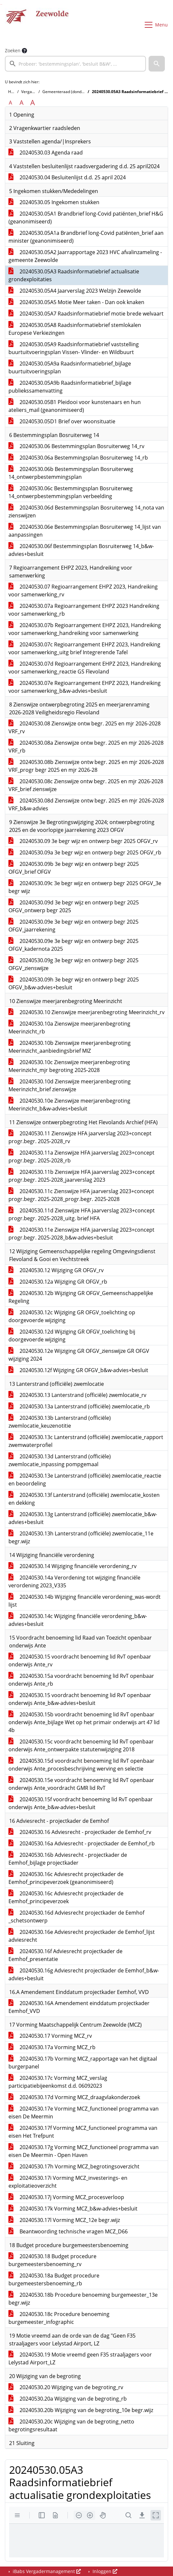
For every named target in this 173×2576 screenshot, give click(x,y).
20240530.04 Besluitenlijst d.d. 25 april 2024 (67, 177)
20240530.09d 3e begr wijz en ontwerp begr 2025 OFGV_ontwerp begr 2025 (73, 906)
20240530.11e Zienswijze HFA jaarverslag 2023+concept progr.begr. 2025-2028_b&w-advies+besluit (81, 1233)
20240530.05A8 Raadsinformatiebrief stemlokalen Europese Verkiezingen (74, 328)
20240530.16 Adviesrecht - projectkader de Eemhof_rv (79, 1832)
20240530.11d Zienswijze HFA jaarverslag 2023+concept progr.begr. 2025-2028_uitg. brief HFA (81, 1214)
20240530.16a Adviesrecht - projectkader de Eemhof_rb (81, 1843)
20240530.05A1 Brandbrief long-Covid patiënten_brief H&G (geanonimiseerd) (85, 217)
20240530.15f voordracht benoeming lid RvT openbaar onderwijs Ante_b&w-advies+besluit (80, 1803)
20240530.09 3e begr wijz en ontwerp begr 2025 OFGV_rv (83, 841)
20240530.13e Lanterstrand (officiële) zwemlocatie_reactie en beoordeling (84, 1479)
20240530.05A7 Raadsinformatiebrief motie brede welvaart (86, 313)
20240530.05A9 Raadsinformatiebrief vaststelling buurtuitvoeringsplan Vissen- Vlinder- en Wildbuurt (73, 348)
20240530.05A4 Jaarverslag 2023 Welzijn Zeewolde (74, 290)
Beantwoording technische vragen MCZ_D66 (68, 2231)
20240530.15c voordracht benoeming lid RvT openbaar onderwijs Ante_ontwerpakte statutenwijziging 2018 (81, 1745)
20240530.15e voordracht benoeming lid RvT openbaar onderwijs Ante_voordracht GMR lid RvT (81, 1783)
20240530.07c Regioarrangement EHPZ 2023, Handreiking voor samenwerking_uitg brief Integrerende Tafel (84, 648)
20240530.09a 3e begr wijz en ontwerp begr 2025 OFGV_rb (84, 852)
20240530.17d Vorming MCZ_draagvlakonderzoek (74, 2097)
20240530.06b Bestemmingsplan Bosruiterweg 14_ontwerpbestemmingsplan (70, 472)
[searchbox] (75, 64)
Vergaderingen (34, 91)
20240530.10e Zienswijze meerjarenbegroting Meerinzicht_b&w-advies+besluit (69, 1104)
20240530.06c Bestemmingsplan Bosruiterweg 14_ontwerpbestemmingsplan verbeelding (70, 492)
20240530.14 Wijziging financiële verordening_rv (72, 1566)
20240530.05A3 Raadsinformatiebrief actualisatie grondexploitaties (73, 275)
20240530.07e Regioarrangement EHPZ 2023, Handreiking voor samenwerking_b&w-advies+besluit (84, 686)
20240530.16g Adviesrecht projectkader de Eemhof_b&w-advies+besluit (83, 1974)
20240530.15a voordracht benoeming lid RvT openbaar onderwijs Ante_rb (81, 1679)
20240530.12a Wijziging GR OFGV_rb (57, 1281)
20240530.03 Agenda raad (45, 152)
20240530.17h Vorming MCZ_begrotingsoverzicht (73, 2166)
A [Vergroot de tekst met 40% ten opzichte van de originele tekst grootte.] (32, 102)
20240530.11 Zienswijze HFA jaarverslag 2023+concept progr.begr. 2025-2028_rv (79, 1137)
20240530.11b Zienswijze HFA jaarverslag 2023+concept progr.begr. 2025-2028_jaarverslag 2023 (81, 1175)
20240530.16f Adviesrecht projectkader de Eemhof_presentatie (65, 1955)
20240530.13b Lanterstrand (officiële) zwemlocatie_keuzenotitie (59, 1421)
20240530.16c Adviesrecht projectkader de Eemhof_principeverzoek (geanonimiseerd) (65, 1878)
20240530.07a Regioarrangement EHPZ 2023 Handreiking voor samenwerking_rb (83, 609)
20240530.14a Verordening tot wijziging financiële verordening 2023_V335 (74, 1581)
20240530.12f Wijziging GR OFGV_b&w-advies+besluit (78, 1370)
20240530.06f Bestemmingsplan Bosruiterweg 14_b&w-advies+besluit (81, 550)
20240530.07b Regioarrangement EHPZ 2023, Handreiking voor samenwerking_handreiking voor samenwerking (84, 629)
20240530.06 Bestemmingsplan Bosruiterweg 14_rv (76, 446)
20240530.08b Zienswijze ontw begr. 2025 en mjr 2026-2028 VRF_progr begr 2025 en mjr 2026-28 (86, 765)
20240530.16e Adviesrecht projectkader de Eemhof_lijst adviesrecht (81, 1935)
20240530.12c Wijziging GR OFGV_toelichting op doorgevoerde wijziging (71, 1316)
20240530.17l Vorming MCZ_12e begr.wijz (64, 2220)
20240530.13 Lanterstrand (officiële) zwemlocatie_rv (77, 1395)
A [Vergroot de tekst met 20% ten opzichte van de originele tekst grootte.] (21, 102)
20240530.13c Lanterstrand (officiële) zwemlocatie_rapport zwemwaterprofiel (85, 1441)
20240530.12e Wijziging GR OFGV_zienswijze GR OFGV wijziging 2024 (78, 1354)
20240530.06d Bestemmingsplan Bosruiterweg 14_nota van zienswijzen (86, 511)
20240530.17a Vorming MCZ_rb (51, 2047)
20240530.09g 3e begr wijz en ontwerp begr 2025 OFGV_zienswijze (73, 964)
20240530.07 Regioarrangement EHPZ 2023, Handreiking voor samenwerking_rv (83, 590)
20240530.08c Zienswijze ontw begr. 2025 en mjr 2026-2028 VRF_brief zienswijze (85, 785)
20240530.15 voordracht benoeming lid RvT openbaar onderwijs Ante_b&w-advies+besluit (79, 1699)
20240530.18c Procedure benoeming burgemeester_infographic (58, 2317)
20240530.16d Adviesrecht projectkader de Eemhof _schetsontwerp (76, 1916)
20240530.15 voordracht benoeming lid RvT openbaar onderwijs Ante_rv (79, 1660)
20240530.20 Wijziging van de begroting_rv (65, 2387)
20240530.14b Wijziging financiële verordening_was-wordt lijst (84, 1600)
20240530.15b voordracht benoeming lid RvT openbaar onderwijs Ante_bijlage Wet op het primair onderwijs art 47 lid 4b (84, 1722)
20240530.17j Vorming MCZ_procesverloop (66, 2197)
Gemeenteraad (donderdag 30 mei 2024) (79, 91)
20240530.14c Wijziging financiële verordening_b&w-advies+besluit (77, 1620)
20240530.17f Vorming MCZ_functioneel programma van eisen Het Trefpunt (82, 2131)
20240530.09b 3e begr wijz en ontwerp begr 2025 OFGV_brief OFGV (73, 867)
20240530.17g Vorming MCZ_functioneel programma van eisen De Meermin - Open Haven (83, 2151)
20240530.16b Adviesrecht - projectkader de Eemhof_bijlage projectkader (67, 1858)
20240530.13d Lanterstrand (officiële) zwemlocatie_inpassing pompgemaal (59, 1460)
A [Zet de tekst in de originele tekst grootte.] (10, 102)
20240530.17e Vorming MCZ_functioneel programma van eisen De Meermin (83, 2112)
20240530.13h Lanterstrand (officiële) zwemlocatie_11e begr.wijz (80, 1537)
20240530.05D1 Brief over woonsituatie (61, 421)
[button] (157, 64)
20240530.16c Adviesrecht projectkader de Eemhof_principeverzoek (65, 1897)
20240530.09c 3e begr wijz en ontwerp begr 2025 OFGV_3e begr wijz (84, 887)
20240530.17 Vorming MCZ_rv (50, 2035)
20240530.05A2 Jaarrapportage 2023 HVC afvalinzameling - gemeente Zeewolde (85, 256)
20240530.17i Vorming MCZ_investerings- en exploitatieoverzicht (67, 2181)
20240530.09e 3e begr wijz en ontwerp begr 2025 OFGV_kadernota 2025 (73, 944)
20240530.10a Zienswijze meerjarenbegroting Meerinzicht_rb (69, 1027)
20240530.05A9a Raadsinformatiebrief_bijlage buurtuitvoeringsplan (69, 367)
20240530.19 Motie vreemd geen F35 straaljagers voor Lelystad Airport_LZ (80, 2358)
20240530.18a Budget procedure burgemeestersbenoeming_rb (53, 2279)
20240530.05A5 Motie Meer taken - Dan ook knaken (76, 302)
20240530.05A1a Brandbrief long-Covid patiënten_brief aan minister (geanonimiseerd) (86, 236)
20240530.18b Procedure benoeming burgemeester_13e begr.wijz (83, 2298)
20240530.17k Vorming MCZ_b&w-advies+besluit (72, 2208)
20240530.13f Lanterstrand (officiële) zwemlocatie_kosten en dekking (84, 1498)
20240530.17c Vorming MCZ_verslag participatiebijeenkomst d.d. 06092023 (57, 2081)
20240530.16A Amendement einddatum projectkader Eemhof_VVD (79, 2007)
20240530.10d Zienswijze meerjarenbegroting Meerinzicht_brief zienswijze (69, 1085)
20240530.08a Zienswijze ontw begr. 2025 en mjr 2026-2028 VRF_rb (86, 746)
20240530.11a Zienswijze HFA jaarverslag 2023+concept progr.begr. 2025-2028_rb (81, 1156)
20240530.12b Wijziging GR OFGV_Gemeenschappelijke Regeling (80, 1296)
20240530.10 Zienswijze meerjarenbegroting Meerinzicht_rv (86, 1012)
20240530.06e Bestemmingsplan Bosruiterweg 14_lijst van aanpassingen (84, 530)
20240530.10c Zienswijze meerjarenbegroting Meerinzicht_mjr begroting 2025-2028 (69, 1066)
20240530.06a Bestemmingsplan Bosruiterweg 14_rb (78, 457)
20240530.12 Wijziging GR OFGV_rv (56, 1270)
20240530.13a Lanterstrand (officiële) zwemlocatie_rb (79, 1406)
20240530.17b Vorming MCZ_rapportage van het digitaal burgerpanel (82, 2062)
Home (13, 91)
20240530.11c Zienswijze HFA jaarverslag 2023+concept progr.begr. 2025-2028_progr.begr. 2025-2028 (81, 1195)
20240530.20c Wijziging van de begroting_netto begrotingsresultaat (71, 2425)
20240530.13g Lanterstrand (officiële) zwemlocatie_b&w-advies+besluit (82, 1518)
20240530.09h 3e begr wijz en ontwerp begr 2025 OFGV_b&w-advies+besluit (73, 983)
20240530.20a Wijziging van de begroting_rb (67, 2398)
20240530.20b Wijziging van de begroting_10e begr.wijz (80, 2410)
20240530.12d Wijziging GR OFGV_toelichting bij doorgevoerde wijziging (71, 1335)
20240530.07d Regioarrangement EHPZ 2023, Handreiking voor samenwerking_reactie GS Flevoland (84, 667)
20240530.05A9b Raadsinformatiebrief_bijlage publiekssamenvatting (69, 386)
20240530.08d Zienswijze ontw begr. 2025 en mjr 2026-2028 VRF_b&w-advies (86, 804)
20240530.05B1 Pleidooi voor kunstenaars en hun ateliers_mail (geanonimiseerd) (74, 405)
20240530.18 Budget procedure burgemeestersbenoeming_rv (52, 2260)
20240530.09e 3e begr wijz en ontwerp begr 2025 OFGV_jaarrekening (73, 925)
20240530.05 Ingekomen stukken (53, 202)
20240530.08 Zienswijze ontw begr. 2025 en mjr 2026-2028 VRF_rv (84, 727)
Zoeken (13, 50)
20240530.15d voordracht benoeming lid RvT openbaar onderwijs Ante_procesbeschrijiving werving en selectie (81, 1764)
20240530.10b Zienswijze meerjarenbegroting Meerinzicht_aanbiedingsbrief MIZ (69, 1046)
